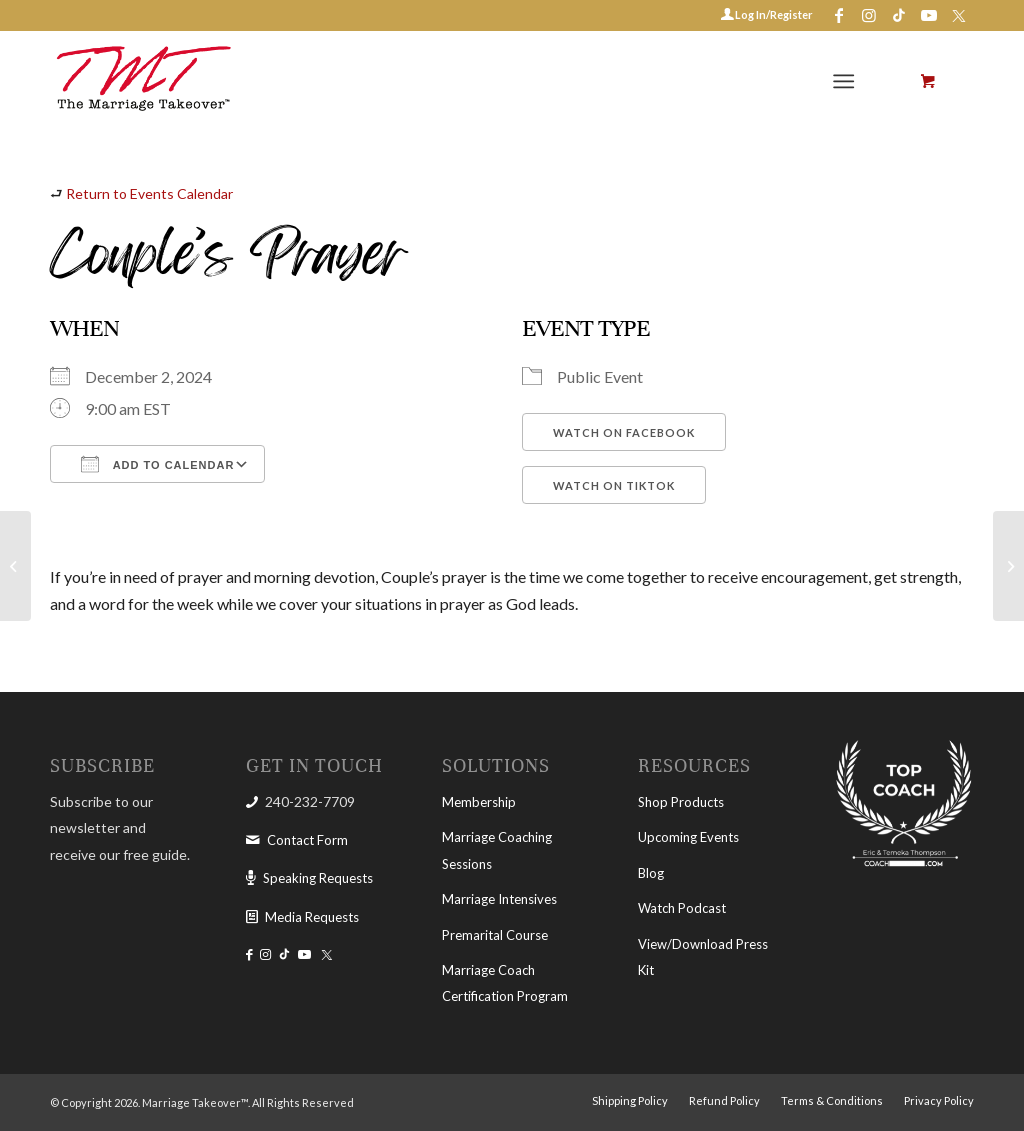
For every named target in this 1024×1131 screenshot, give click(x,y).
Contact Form (307, 840)
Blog (651, 873)
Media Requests (312, 917)
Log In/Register (773, 14)
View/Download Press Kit (703, 957)
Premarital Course (495, 935)
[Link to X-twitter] (959, 15)
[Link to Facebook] (838, 15)
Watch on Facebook (624, 432)
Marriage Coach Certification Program (505, 983)
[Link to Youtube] (928, 15)
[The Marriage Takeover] (142, 81)
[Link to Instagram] (868, 15)
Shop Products (681, 802)
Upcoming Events (688, 837)
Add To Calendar (157, 464)
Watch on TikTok (614, 485)
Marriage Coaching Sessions (497, 850)
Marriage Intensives (499, 899)
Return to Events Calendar (149, 193)
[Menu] (843, 81)
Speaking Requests (318, 878)
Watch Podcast (682, 908)
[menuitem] (847, 81)
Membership (479, 802)
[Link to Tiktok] (898, 15)
